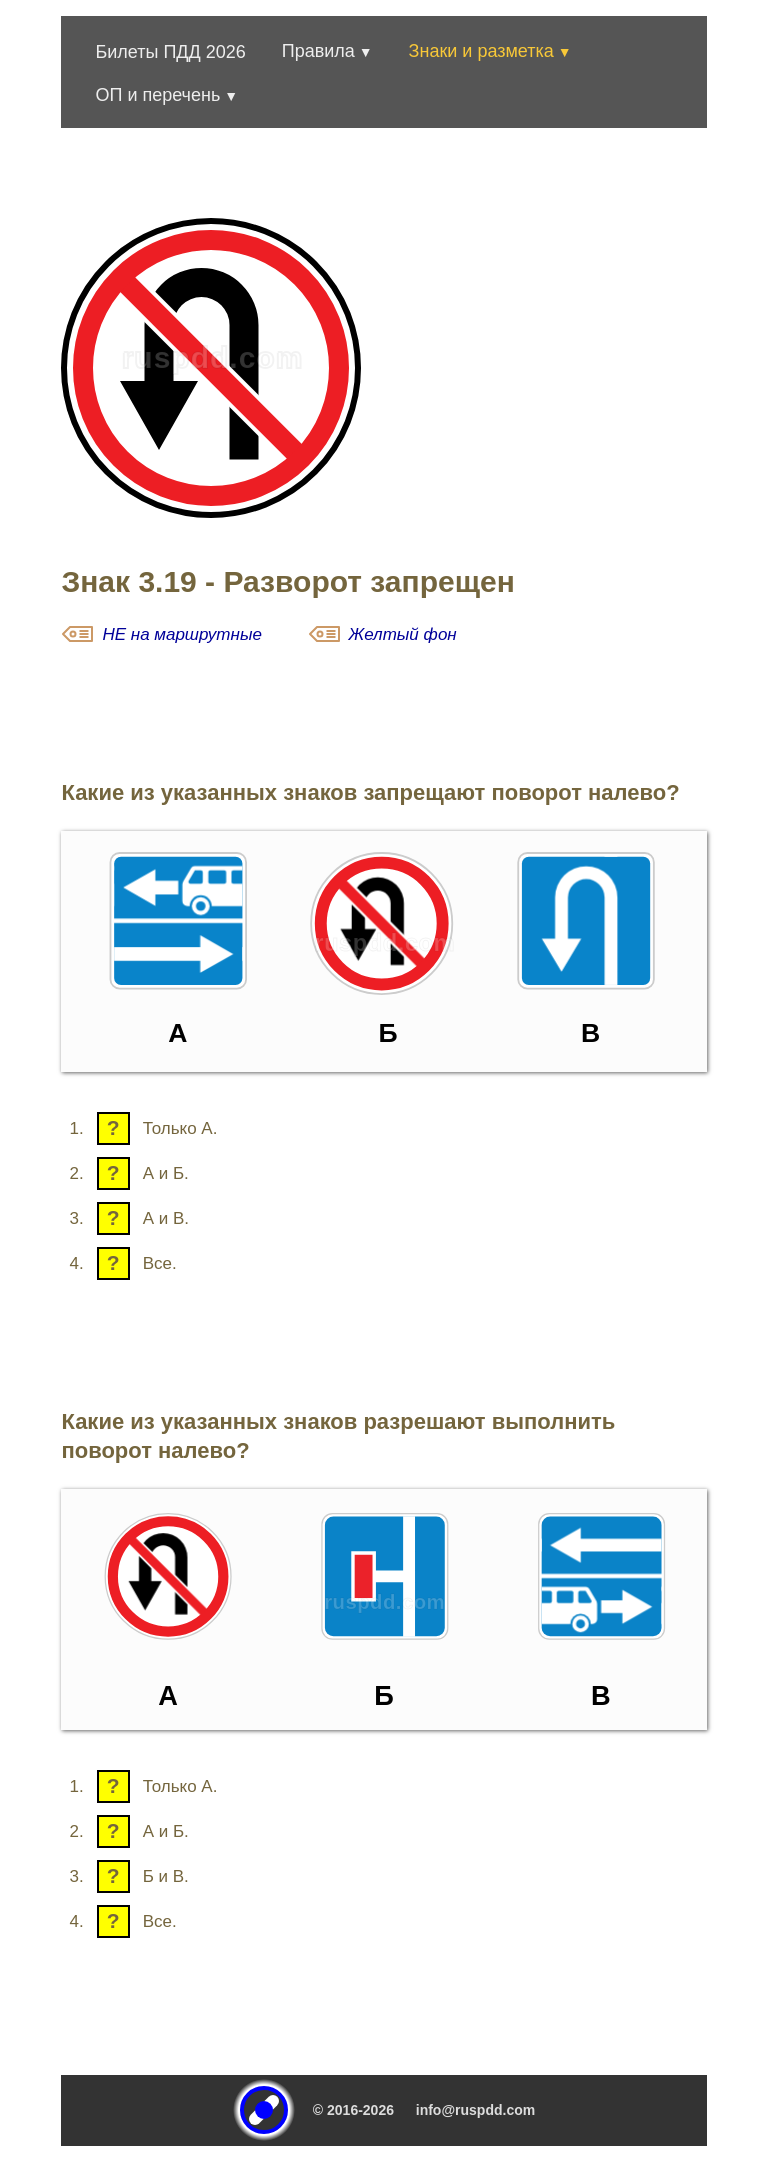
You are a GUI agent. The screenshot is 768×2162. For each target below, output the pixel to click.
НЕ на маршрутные (181, 634)
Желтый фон (403, 634)
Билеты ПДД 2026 (170, 52)
